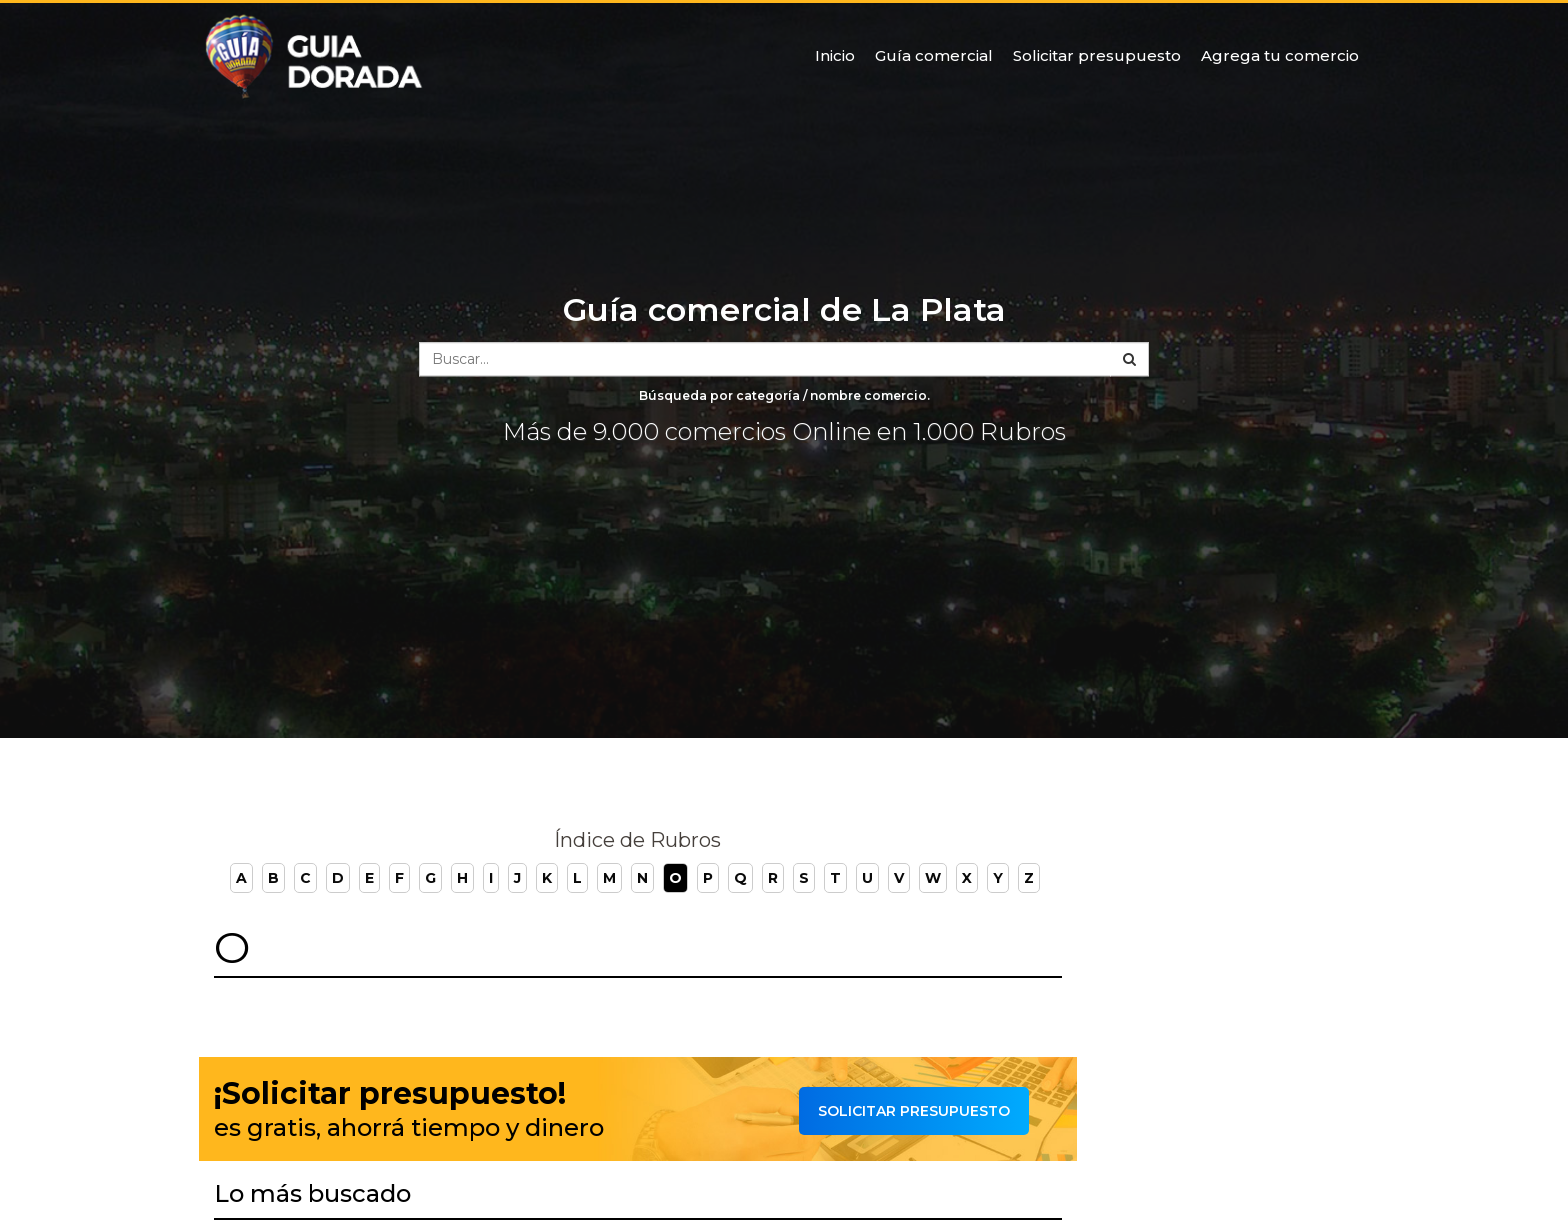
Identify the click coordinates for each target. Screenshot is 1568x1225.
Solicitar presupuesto (1097, 55)
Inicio (835, 55)
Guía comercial (934, 55)
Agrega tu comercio (1280, 55)
